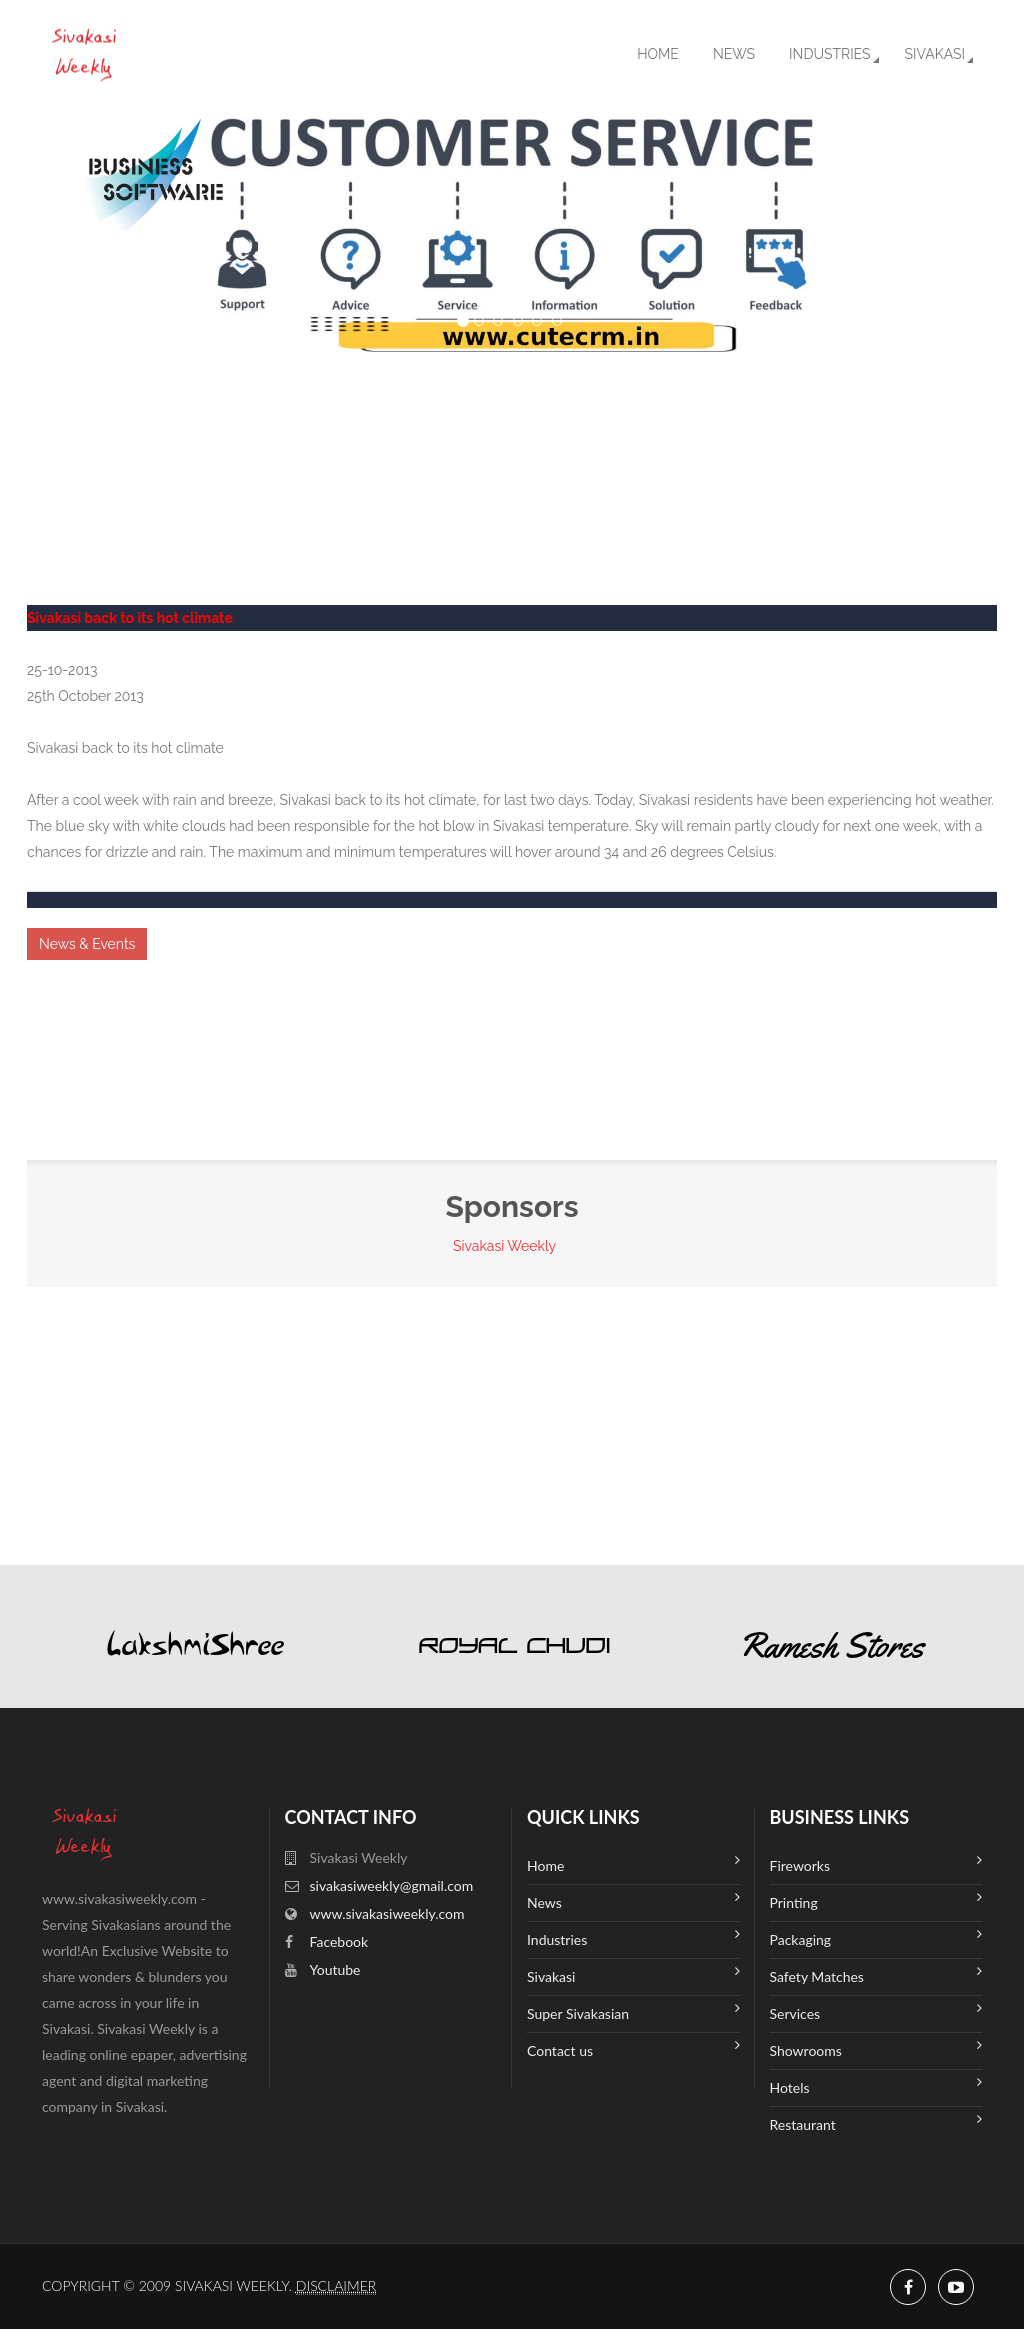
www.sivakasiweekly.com (387, 1913)
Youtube (335, 1969)
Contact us (633, 2048)
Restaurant (876, 2122)
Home (658, 54)
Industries (829, 54)
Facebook (339, 1941)
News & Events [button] (87, 944)
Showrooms (876, 2048)
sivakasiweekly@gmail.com (392, 1885)
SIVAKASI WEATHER (512, 430)
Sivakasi (935, 54)
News (734, 54)
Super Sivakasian (633, 2011)
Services (876, 2011)
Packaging (876, 1937)
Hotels (876, 2085)
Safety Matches (876, 1974)
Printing (876, 1900)
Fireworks (876, 1863)
